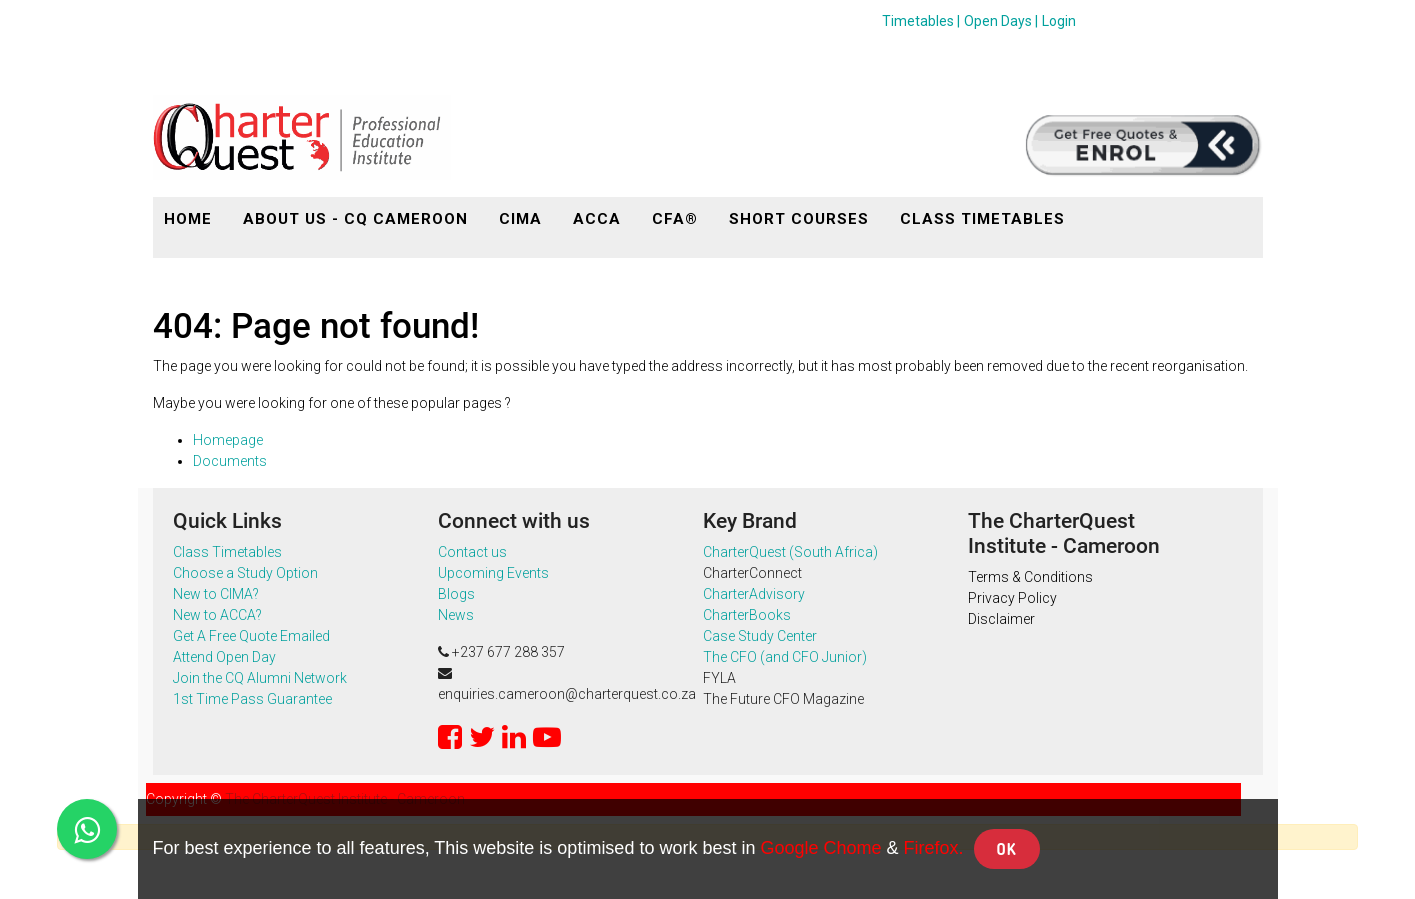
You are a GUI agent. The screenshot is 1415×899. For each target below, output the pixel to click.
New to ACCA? (217, 615)
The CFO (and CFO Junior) (785, 657)
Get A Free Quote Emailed (251, 636)
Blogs (456, 594)
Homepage (228, 440)
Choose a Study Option (245, 573)
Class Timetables (227, 552)
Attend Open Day (224, 657)
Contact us (472, 552)
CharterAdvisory (754, 594)
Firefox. (934, 848)
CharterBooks (747, 615)
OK (1007, 849)
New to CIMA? (216, 594)
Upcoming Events (493, 573)
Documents (230, 461)
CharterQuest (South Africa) (790, 552)
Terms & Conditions (1030, 577)
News (456, 615)
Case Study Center (760, 636)
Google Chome (820, 848)
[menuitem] (188, 219)
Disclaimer (1001, 619)
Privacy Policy (1012, 598)
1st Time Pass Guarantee (252, 699)
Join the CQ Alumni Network (263, 678)
